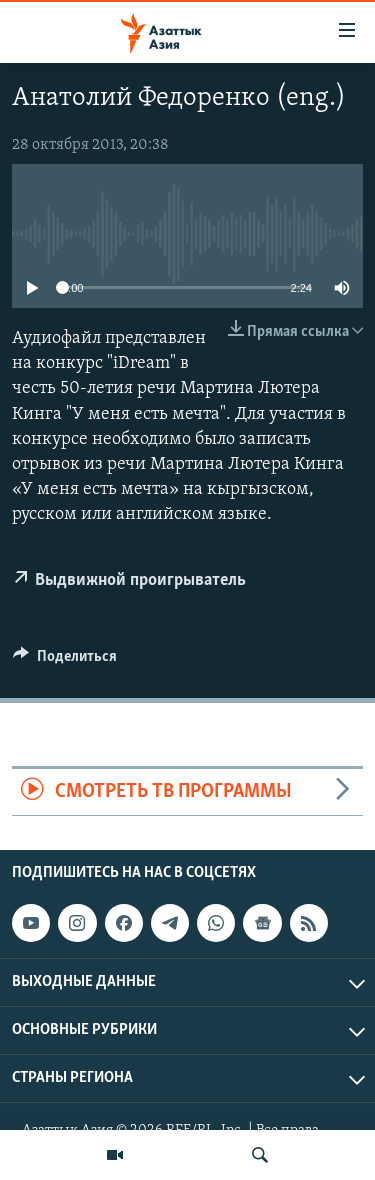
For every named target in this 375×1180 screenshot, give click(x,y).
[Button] (65, 661)
